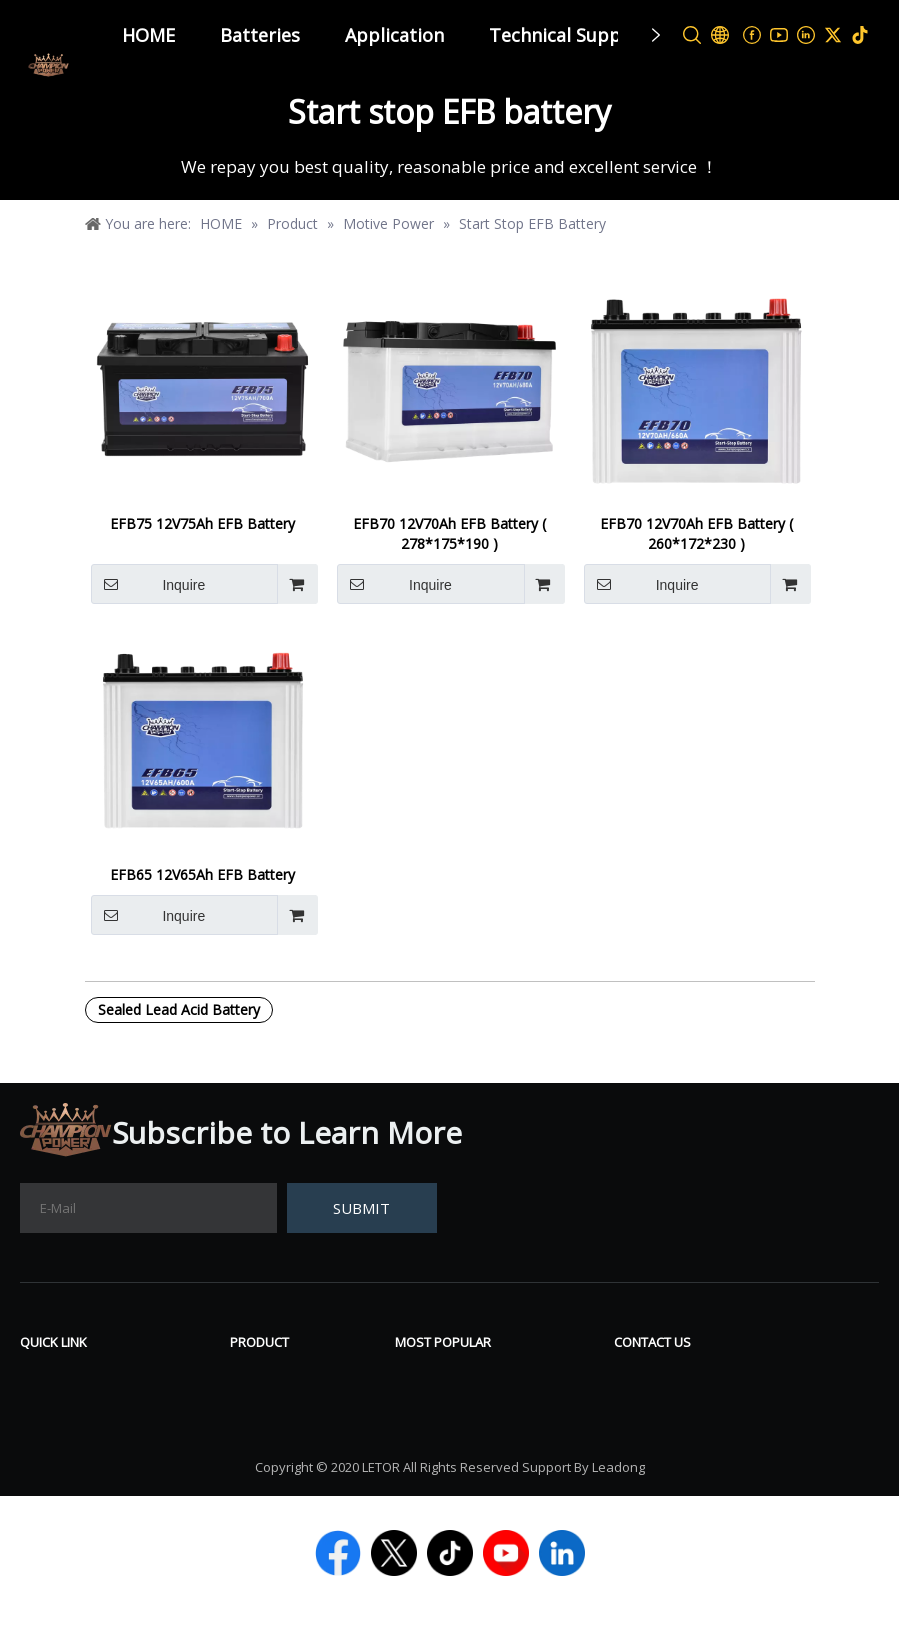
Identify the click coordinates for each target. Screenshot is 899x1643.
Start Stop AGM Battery (483, 1467)
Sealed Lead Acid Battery (179, 1009)
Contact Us (61, 1437)
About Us (55, 1407)
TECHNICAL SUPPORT (103, 1467)
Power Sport (277, 1437)
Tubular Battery (290, 1407)
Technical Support (568, 35)
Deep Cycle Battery (466, 1407)
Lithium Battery (288, 1467)
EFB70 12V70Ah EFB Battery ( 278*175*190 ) (449, 533)
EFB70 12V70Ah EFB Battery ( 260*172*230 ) (696, 533)
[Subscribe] (362, 1208)
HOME (148, 35)
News (41, 1377)
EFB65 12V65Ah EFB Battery (202, 874)
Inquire (148, 584)
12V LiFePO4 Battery (471, 1437)
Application (394, 35)
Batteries (260, 35)
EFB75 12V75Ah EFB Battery (202, 523)
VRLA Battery (279, 1377)
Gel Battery (437, 1377)
